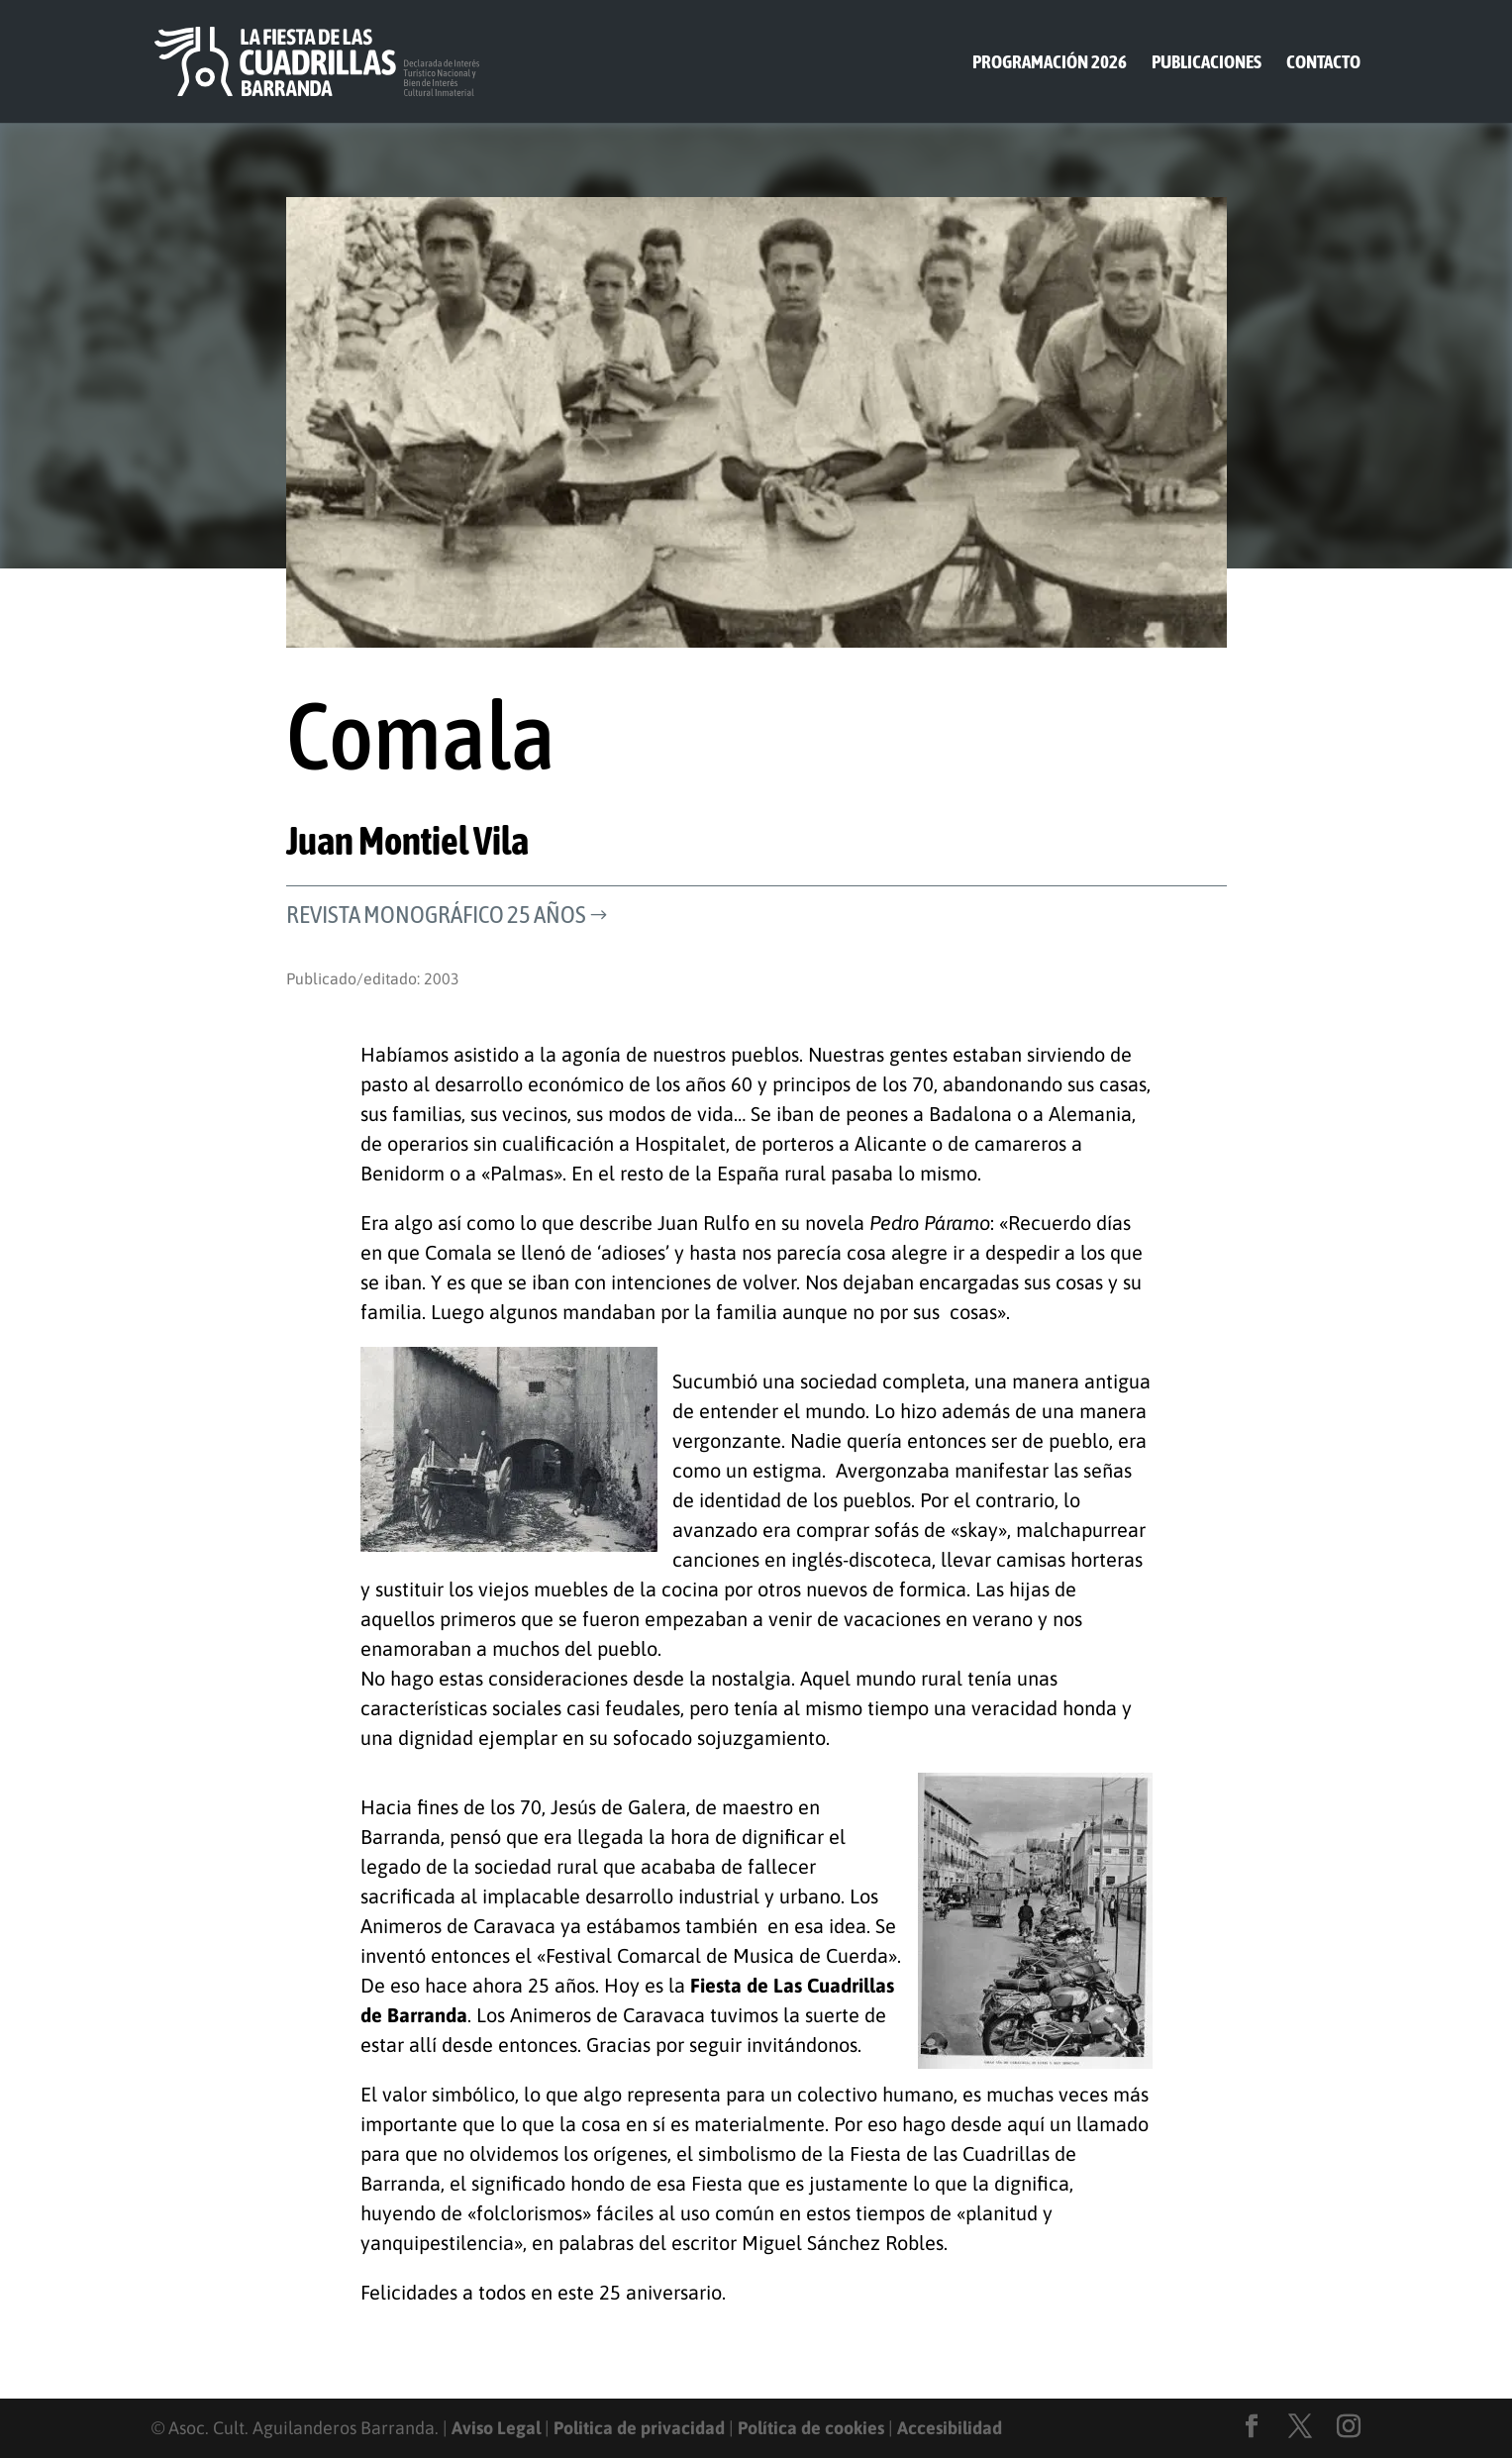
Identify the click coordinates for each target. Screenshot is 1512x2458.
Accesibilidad (949, 2427)
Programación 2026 (1049, 63)
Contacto (1323, 63)
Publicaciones (1206, 63)
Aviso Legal (496, 2427)
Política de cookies (811, 2427)
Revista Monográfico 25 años (436, 914)
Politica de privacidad (639, 2427)
